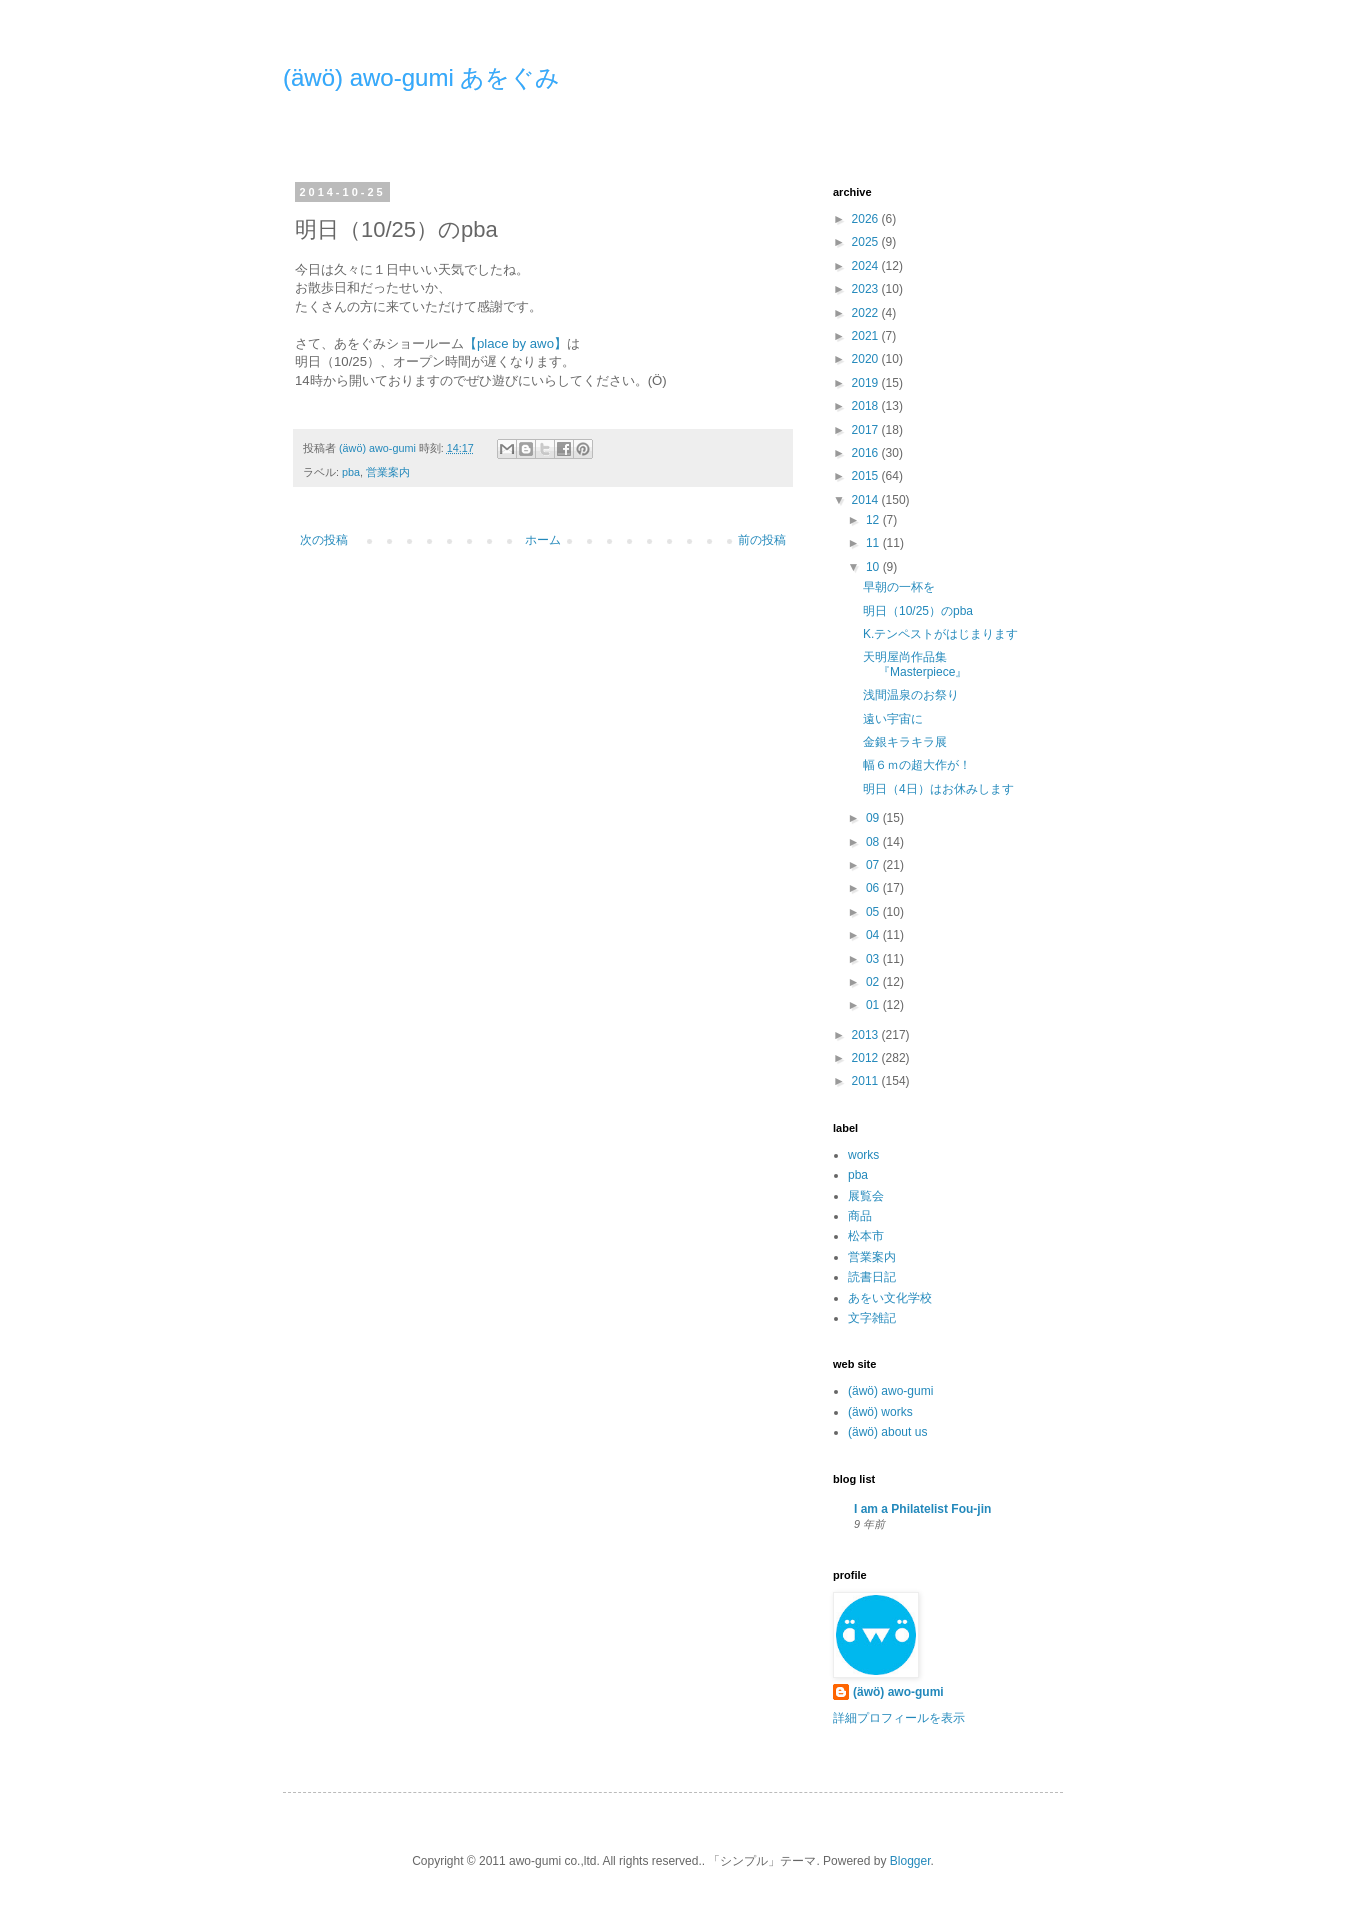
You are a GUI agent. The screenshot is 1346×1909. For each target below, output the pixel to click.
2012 (867, 1058)
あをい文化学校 (890, 1298)
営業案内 (388, 472)
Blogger (910, 1861)
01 (874, 1005)
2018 (867, 406)
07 (874, 865)
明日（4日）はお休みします (938, 789)
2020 (867, 359)
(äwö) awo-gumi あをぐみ (421, 77)
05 (874, 912)
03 (874, 959)
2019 (867, 383)
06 (874, 888)
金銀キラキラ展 (905, 742)
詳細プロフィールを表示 (899, 1718)
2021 (867, 336)
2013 (867, 1035)
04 (874, 935)
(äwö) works (880, 1412)
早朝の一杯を (899, 587)
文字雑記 (872, 1318)
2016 (867, 453)
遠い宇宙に (893, 719)
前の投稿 (762, 540)
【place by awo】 (515, 343)
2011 (867, 1081)
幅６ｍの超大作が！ (917, 765)
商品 (860, 1216)
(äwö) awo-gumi (890, 1391)
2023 (867, 289)
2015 (867, 476)
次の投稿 (324, 540)
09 (874, 818)
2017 (867, 430)
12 (874, 520)
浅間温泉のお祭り (911, 695)
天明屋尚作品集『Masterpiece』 (915, 664)
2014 (867, 500)
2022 (867, 313)
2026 (867, 219)
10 (874, 567)
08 (874, 842)
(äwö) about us (887, 1432)
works (863, 1155)
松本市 (866, 1236)
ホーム (543, 540)
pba (351, 472)
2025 (867, 242)
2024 (867, 266)
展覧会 (866, 1196)
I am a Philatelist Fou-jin (922, 1509)
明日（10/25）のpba (918, 611)
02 (874, 982)
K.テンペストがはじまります (940, 634)
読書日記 (872, 1277)
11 (874, 543)
